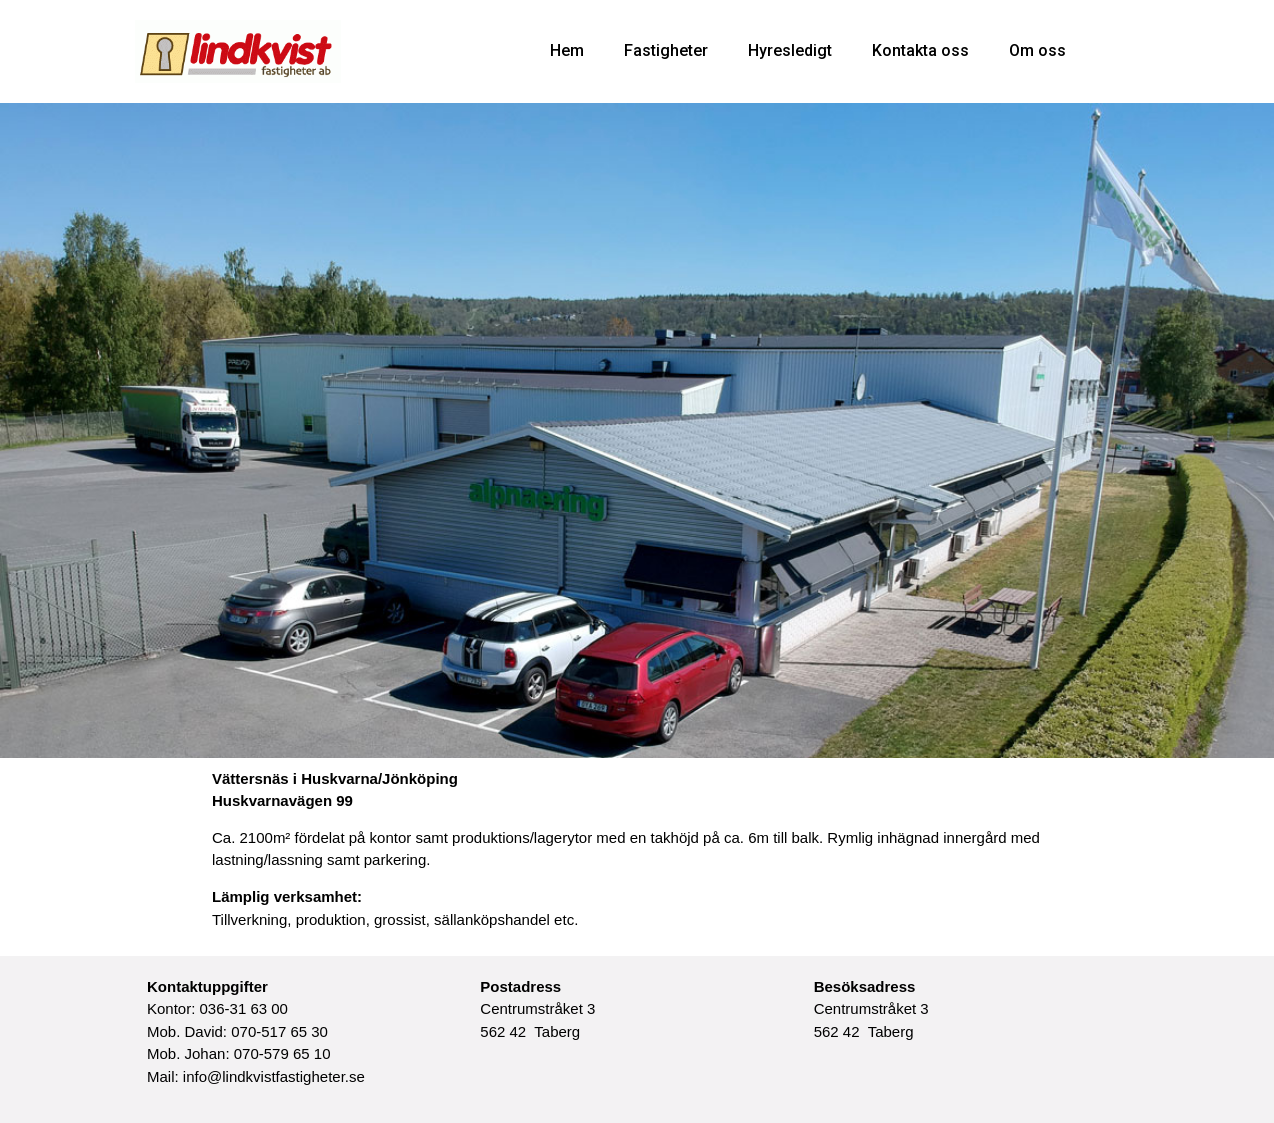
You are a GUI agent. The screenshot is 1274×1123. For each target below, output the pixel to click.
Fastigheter (666, 50)
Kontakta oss (920, 50)
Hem (567, 50)
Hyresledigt (790, 50)
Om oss (1037, 50)
